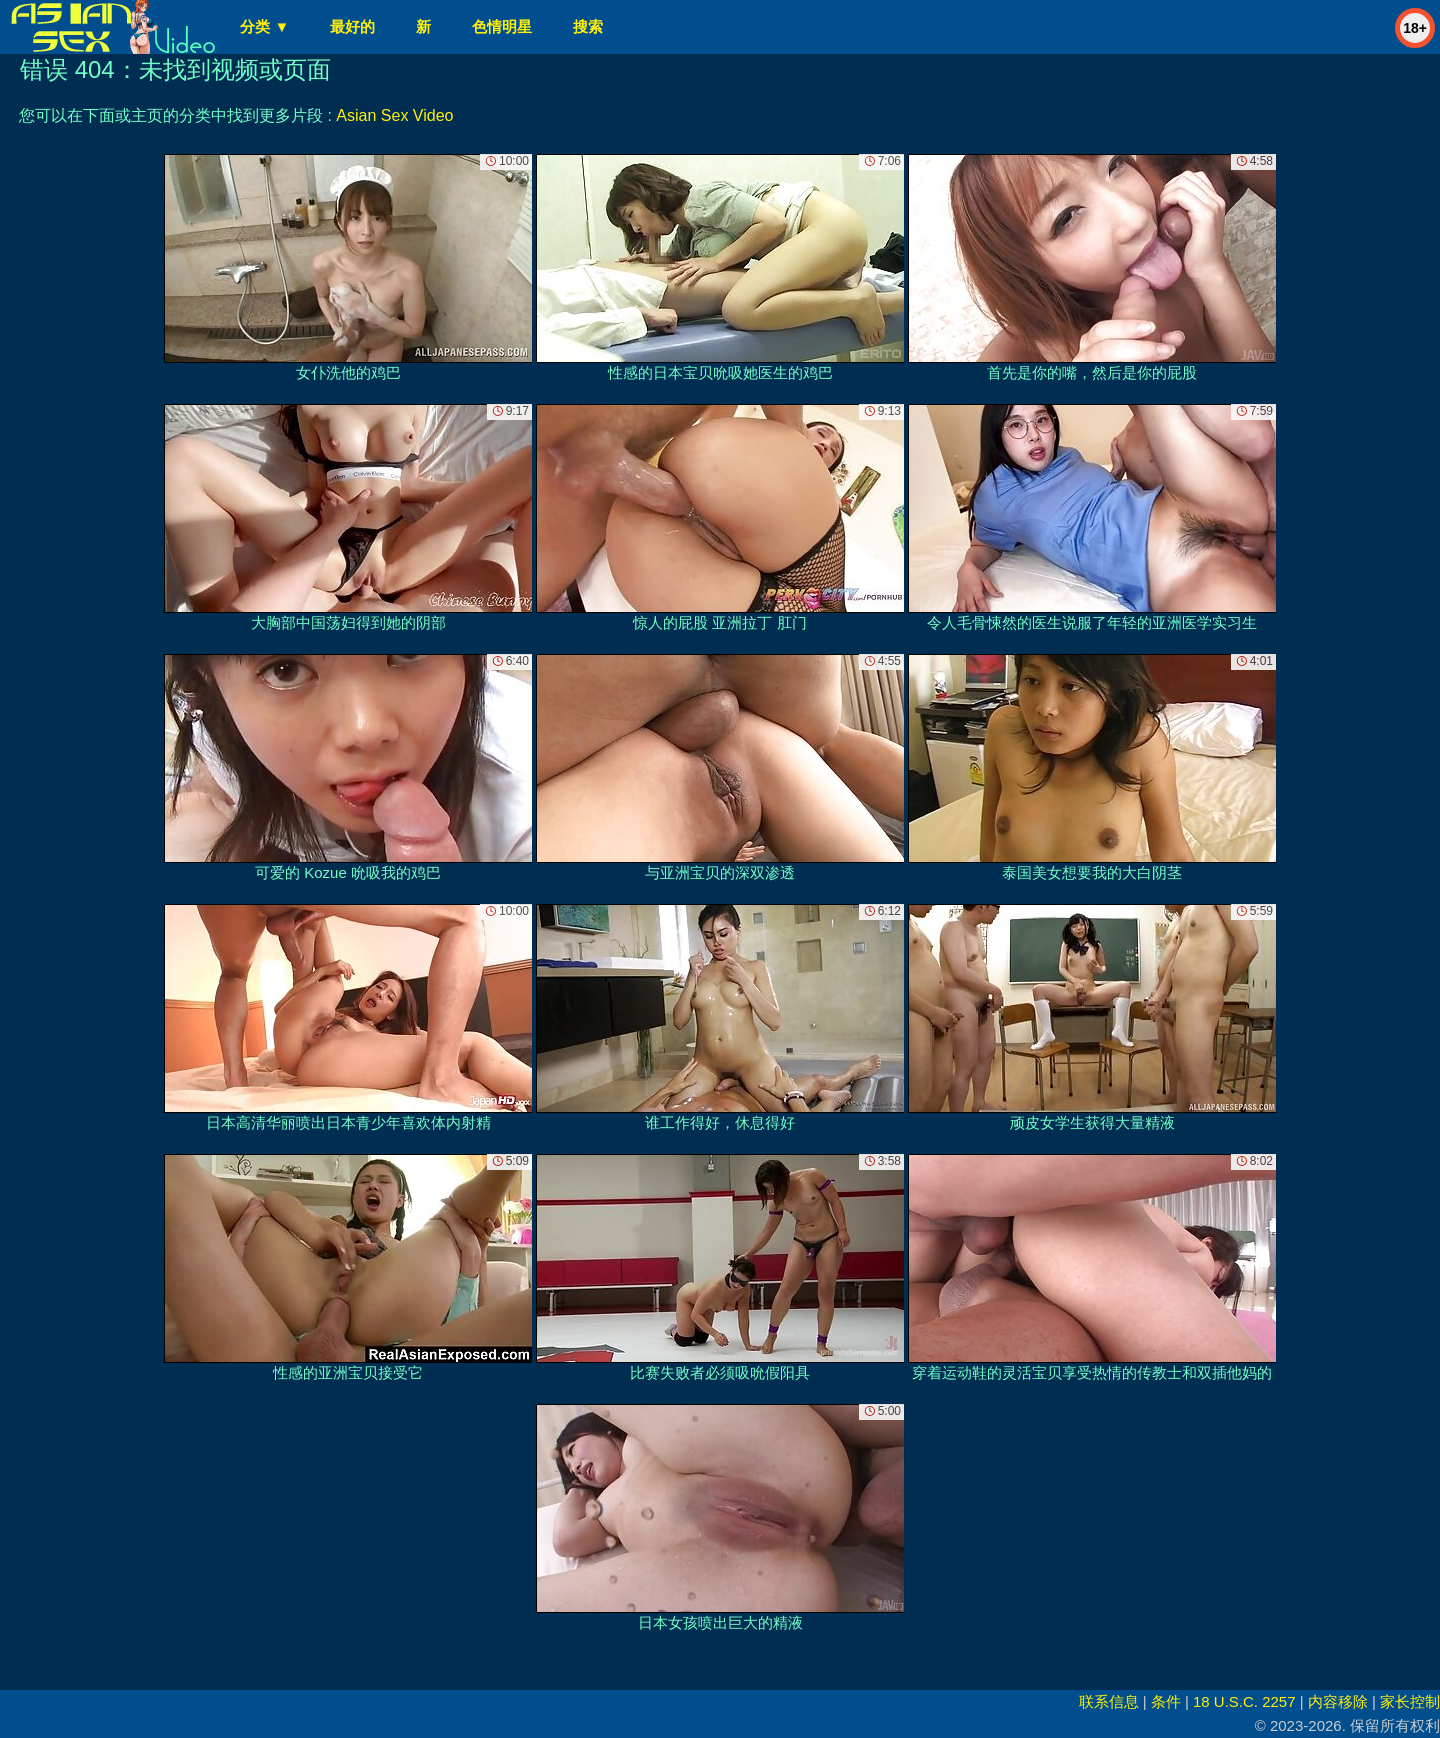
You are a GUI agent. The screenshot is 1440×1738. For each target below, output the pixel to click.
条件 (1166, 1701)
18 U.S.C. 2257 (1244, 1701)
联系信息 (1109, 1701)
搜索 (588, 26)
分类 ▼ (264, 26)
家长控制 (1410, 1701)
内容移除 (1338, 1701)
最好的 (352, 26)
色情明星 (502, 26)
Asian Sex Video (394, 115)
